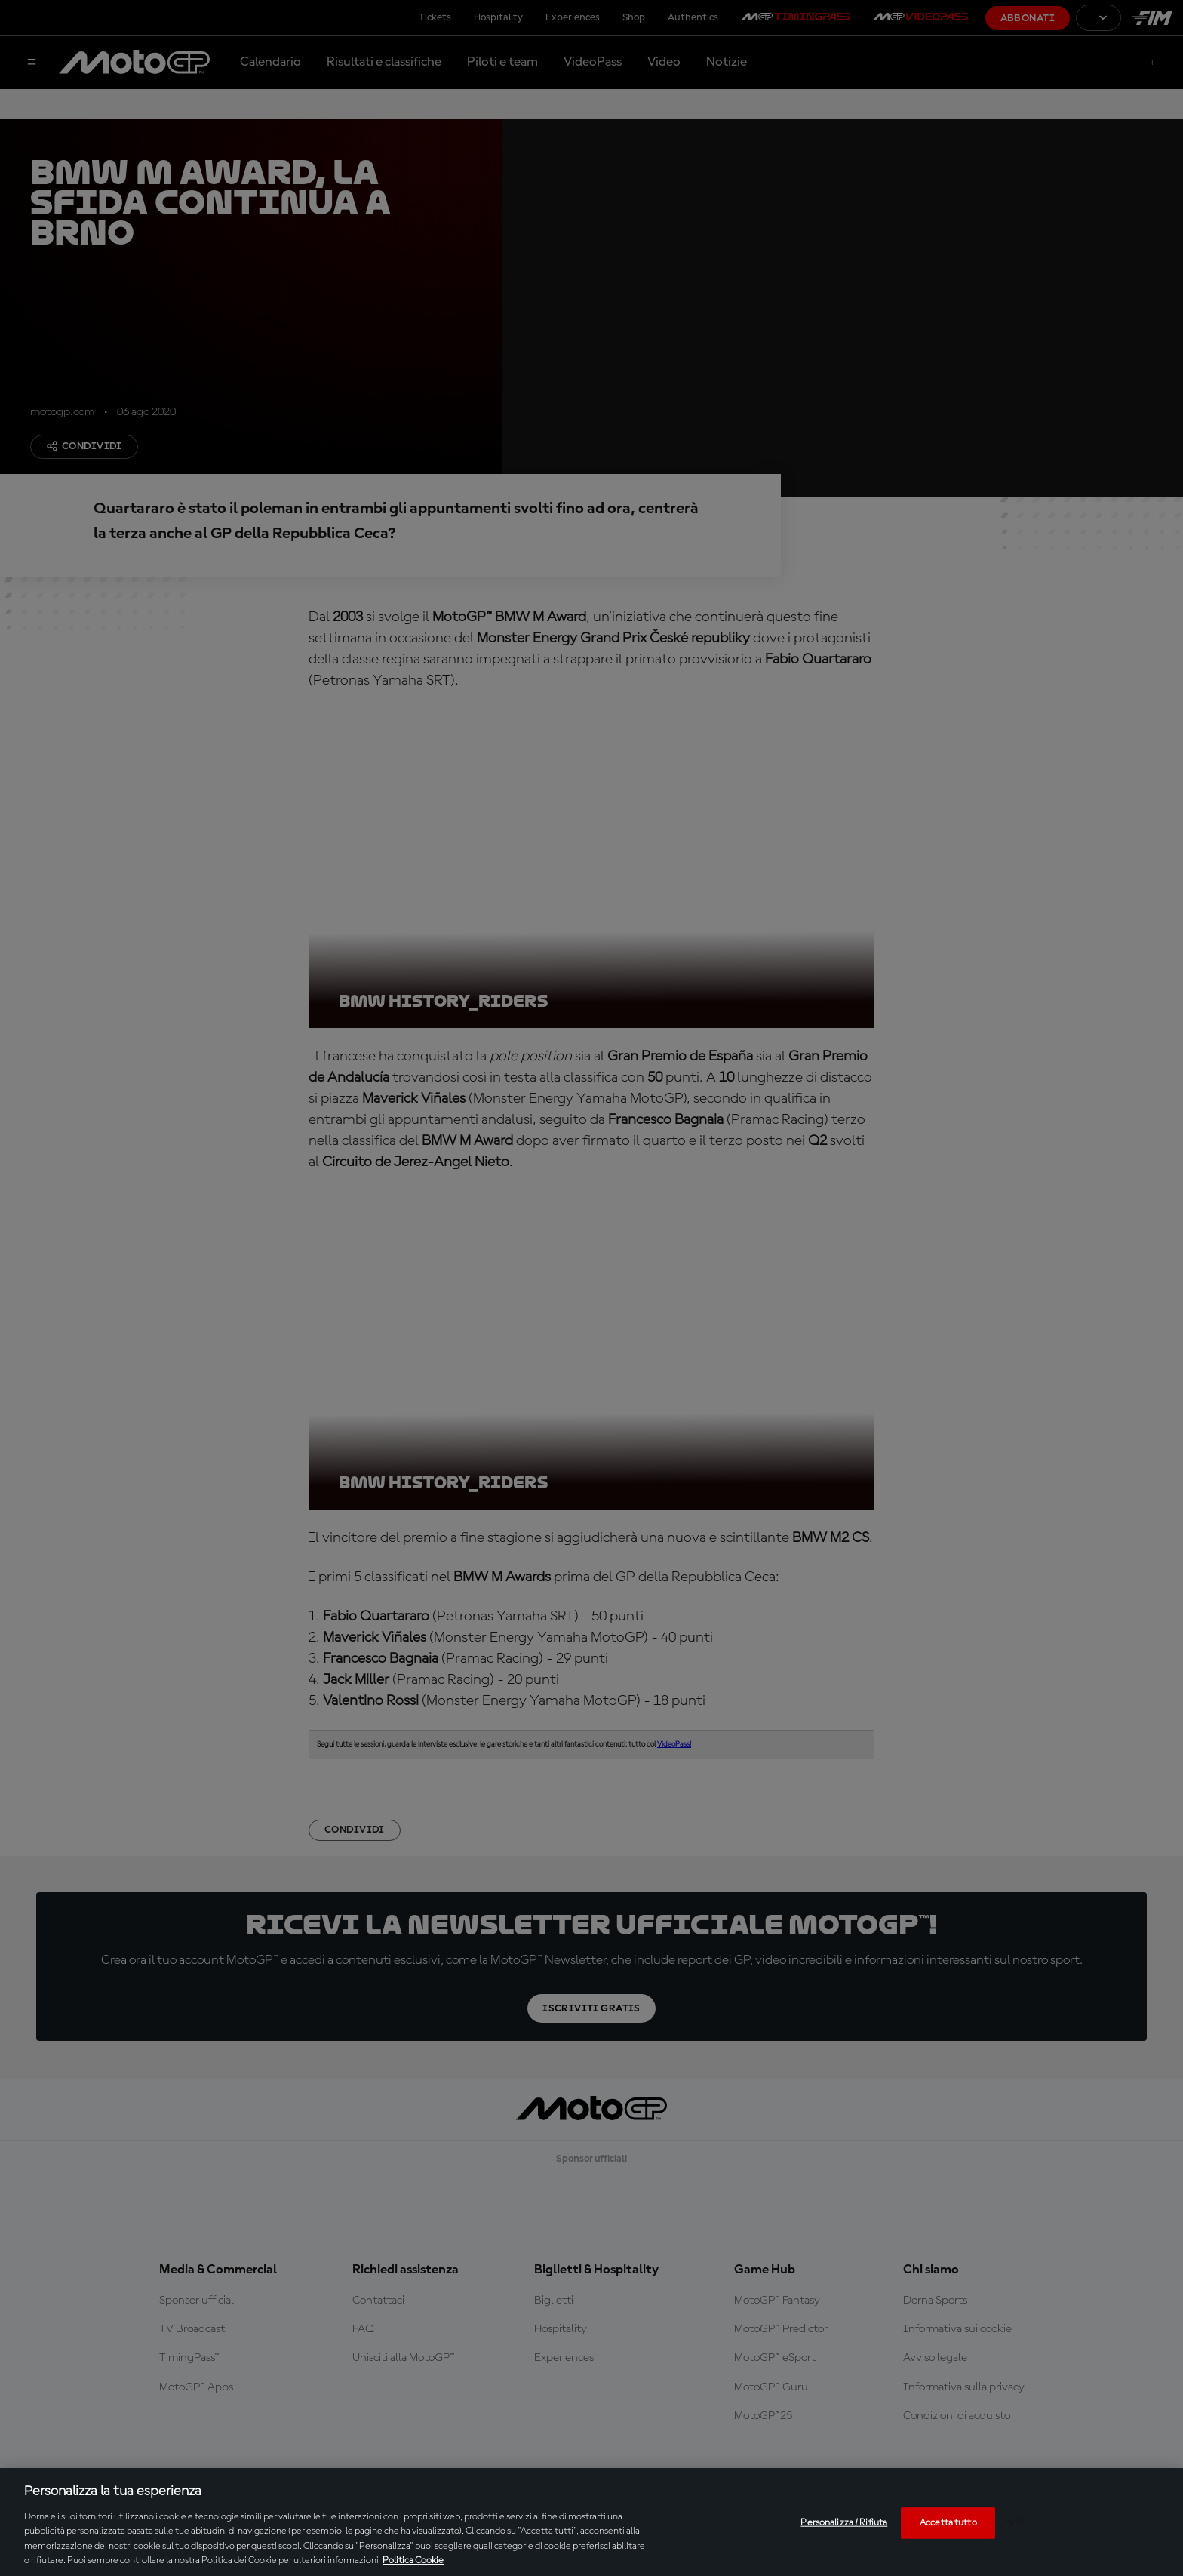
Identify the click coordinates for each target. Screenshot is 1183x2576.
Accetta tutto (948, 2523)
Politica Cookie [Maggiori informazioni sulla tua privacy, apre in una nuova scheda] (413, 2560)
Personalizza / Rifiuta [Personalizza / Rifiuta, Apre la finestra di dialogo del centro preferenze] (843, 2523)
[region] (591, 2522)
